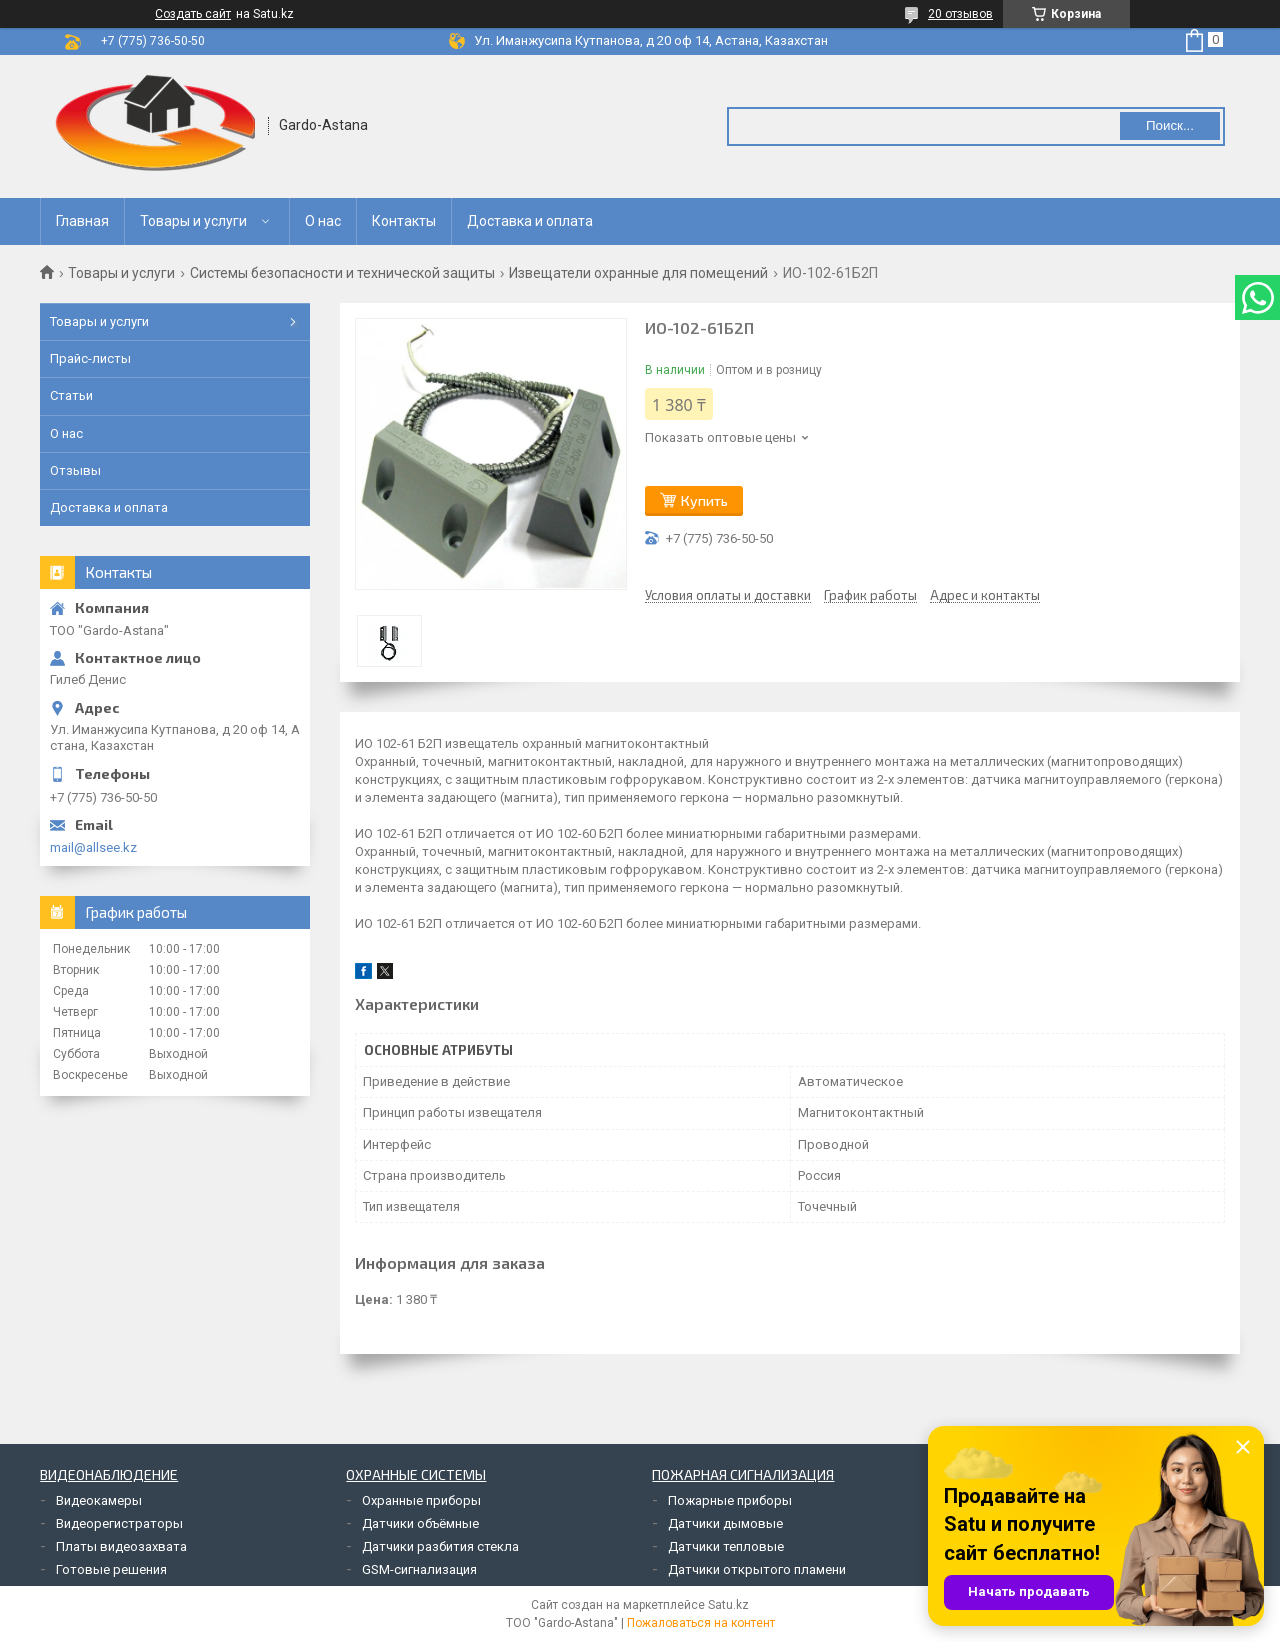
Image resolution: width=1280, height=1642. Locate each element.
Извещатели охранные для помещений (638, 273)
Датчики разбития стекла (440, 1546)
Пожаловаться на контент (701, 1623)
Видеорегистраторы (119, 1523)
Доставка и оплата (530, 221)
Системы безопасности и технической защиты (342, 273)
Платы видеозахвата (121, 1546)
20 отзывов (960, 14)
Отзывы (75, 470)
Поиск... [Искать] (1170, 125)
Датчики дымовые (725, 1523)
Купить (704, 500)
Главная (82, 221)
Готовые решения (111, 1569)
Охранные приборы (421, 1500)
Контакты (404, 221)
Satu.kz (728, 1605)
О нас (323, 221)
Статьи (71, 395)
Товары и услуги (193, 221)
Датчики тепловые (726, 1546)
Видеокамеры (99, 1500)
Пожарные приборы (730, 1500)
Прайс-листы (90, 358)
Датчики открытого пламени (757, 1569)
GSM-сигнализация (419, 1569)
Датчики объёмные (420, 1523)
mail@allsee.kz (93, 847)
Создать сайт (193, 14)
